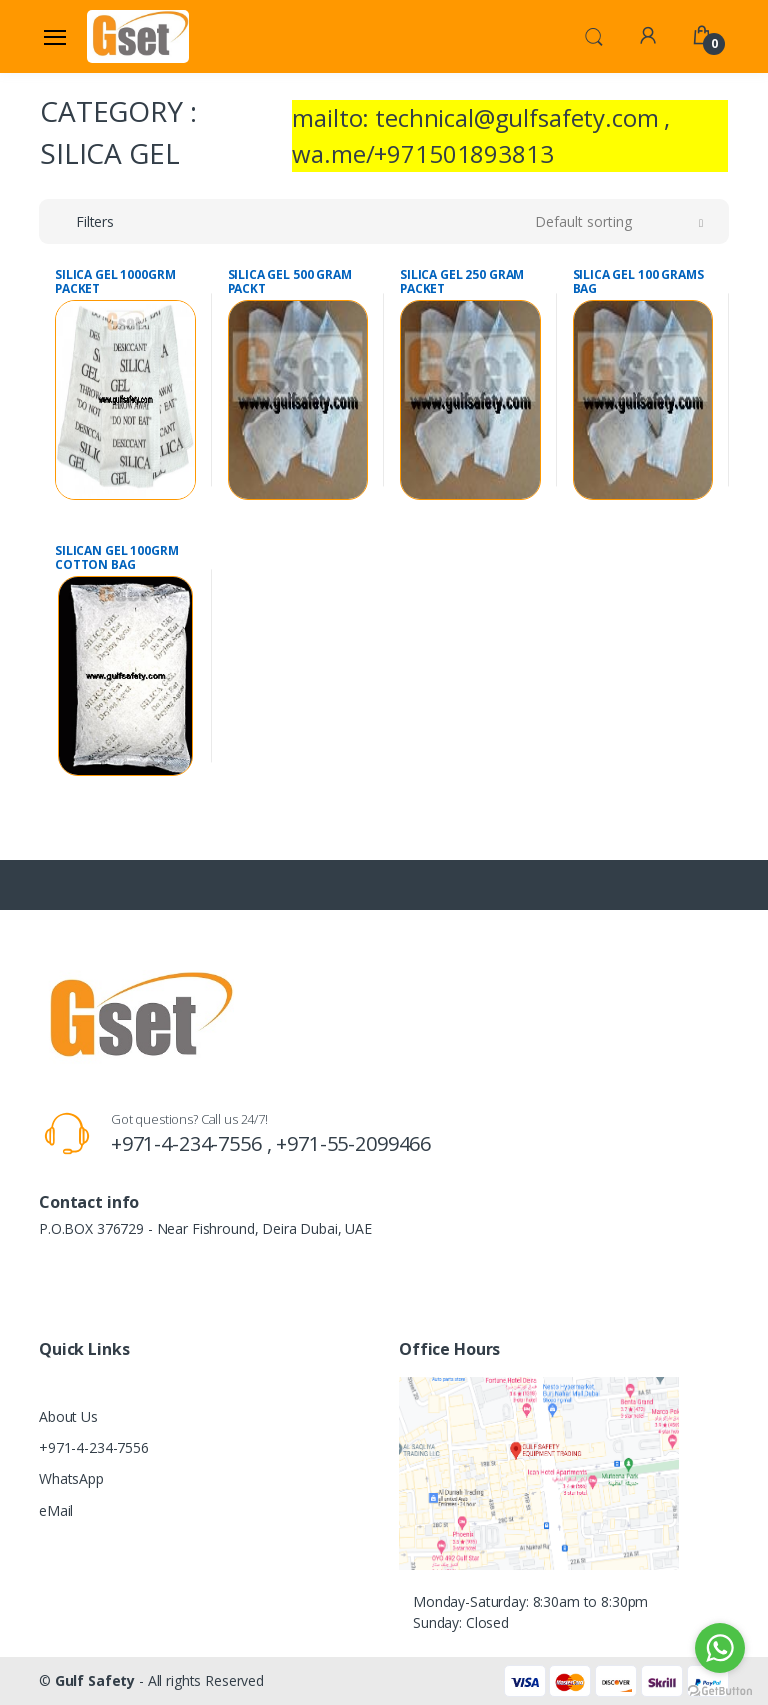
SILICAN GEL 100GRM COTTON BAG (116, 558)
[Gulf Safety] (138, 36)
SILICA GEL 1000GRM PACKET (115, 282)
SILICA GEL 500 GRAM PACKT (290, 282)
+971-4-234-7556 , (193, 1143)
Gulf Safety (95, 1680)
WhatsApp (71, 1478)
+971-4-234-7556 (94, 1447)
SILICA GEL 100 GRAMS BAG (638, 282)
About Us (68, 1416)
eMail (56, 1510)
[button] (594, 35)
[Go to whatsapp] (720, 1648)
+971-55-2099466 (353, 1143)
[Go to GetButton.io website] (720, 1685)
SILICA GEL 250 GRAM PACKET (462, 282)
